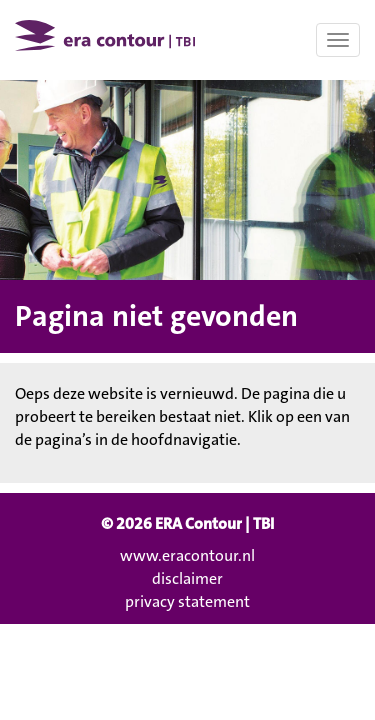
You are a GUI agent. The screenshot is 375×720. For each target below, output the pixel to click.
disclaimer (187, 578)
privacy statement (187, 601)
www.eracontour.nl (187, 555)
